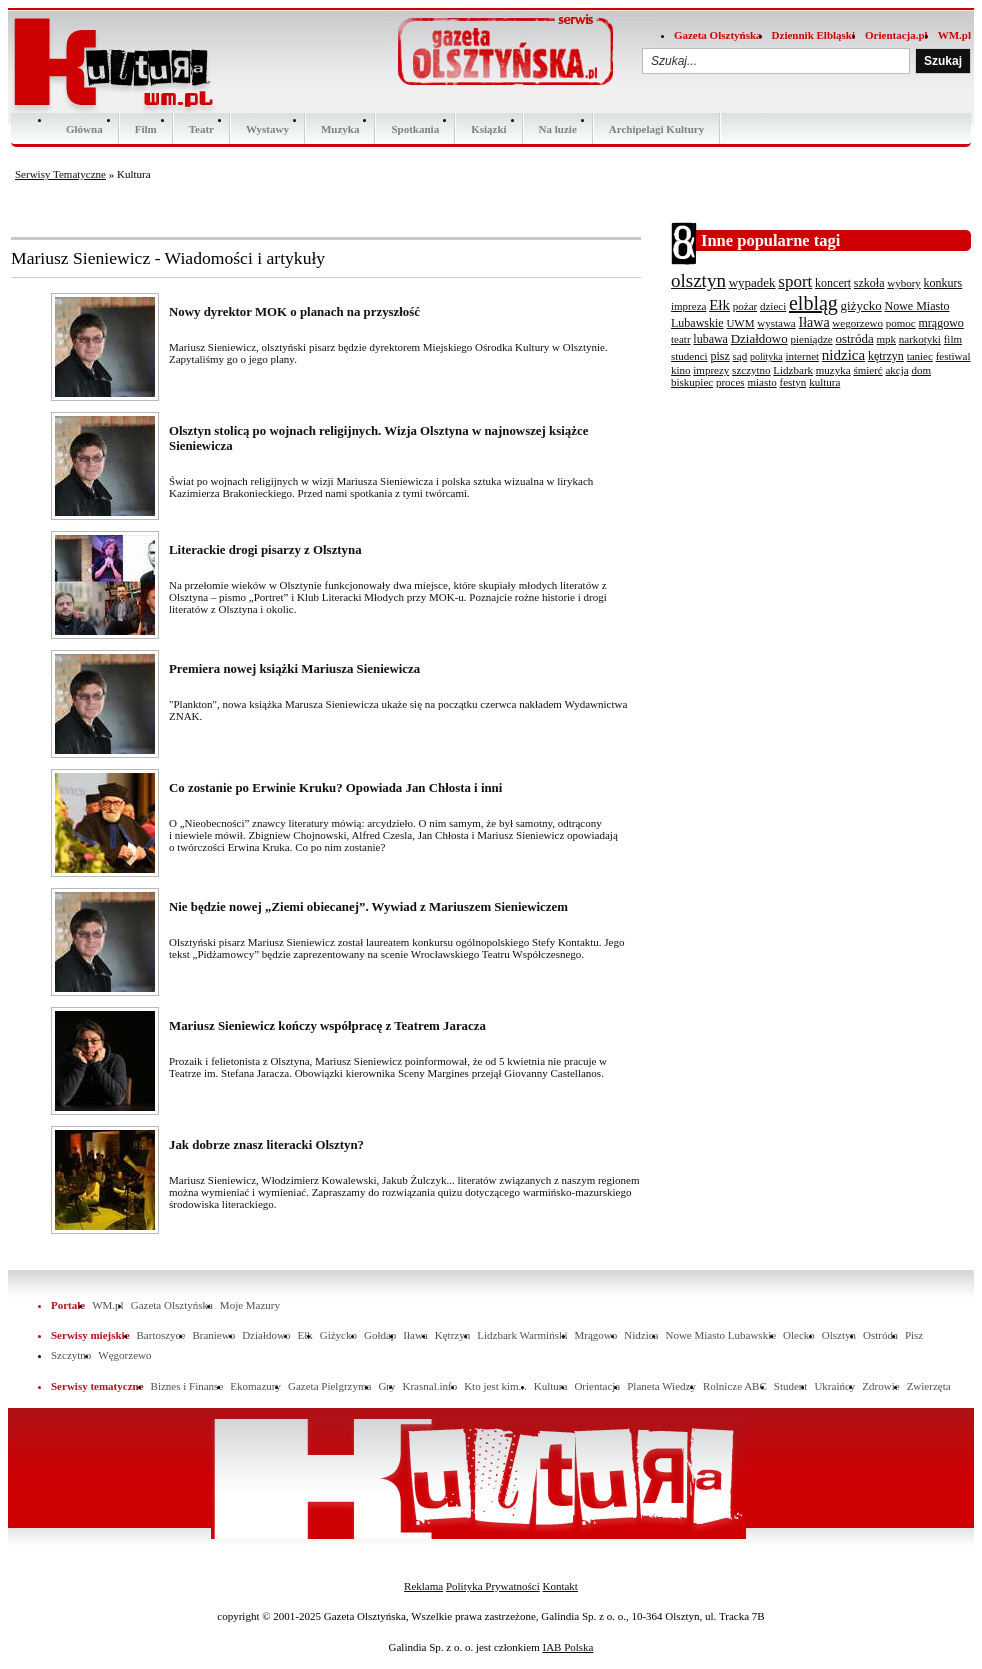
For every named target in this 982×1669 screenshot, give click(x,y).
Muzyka (340, 129)
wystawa (776, 323)
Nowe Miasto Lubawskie (720, 1335)
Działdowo (759, 338)
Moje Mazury (250, 1305)
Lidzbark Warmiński (522, 1335)
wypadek (752, 282)
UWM (740, 323)
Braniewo (213, 1335)
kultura (824, 382)
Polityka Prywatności (493, 1586)
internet (802, 356)
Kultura (551, 1386)
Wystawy (267, 129)
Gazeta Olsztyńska (718, 35)
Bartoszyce (161, 1335)
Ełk (719, 305)
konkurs (943, 283)
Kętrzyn (452, 1335)
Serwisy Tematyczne (60, 174)
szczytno (751, 370)
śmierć (867, 370)
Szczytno (71, 1355)
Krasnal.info (429, 1386)
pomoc (901, 323)
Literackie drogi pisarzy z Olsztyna (265, 550)
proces (730, 382)
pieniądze (812, 339)
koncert (833, 283)
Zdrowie (880, 1386)
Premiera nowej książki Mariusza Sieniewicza (294, 669)
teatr (681, 339)
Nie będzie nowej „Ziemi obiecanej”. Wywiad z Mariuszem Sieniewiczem (368, 907)
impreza (688, 306)
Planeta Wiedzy (661, 1386)
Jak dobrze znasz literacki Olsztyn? (266, 1145)
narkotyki (920, 339)
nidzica (843, 355)
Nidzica (641, 1335)
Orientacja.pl (896, 35)
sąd (740, 356)
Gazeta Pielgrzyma (329, 1386)
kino (681, 370)
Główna (84, 129)
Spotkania (415, 129)
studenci (689, 356)
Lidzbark (793, 370)
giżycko (861, 305)
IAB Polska (567, 1647)
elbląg (813, 303)
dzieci (773, 306)
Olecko (799, 1335)
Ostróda (880, 1335)
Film (146, 129)
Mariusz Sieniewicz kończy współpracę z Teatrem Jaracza (327, 1026)
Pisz (914, 1335)
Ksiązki (488, 129)
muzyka (833, 370)
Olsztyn (839, 1335)
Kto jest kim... (495, 1386)
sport (795, 281)
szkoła (869, 283)
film (953, 339)
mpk (886, 339)
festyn (792, 382)
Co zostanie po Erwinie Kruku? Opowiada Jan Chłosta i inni (335, 788)
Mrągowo (596, 1335)
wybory (904, 283)
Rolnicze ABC (735, 1386)
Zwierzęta (929, 1386)
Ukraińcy (834, 1386)
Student (791, 1386)
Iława (814, 322)
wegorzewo (857, 323)
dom (921, 370)
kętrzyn (886, 356)
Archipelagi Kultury (656, 129)
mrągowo (941, 323)
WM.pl (954, 35)
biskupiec (692, 382)
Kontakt (559, 1586)
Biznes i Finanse (187, 1386)
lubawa (710, 339)
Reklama (423, 1586)
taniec (920, 356)
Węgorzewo (124, 1355)
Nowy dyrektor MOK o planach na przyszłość (294, 312)
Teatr (201, 129)
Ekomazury (255, 1386)
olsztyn (698, 280)
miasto (761, 382)
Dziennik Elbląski (813, 35)
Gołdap (380, 1335)
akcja (896, 370)
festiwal (953, 356)
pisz (719, 356)
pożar (745, 306)
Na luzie (558, 129)
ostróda (854, 338)
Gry (386, 1386)
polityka (766, 356)
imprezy (711, 370)
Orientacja (597, 1386)
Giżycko (338, 1335)
